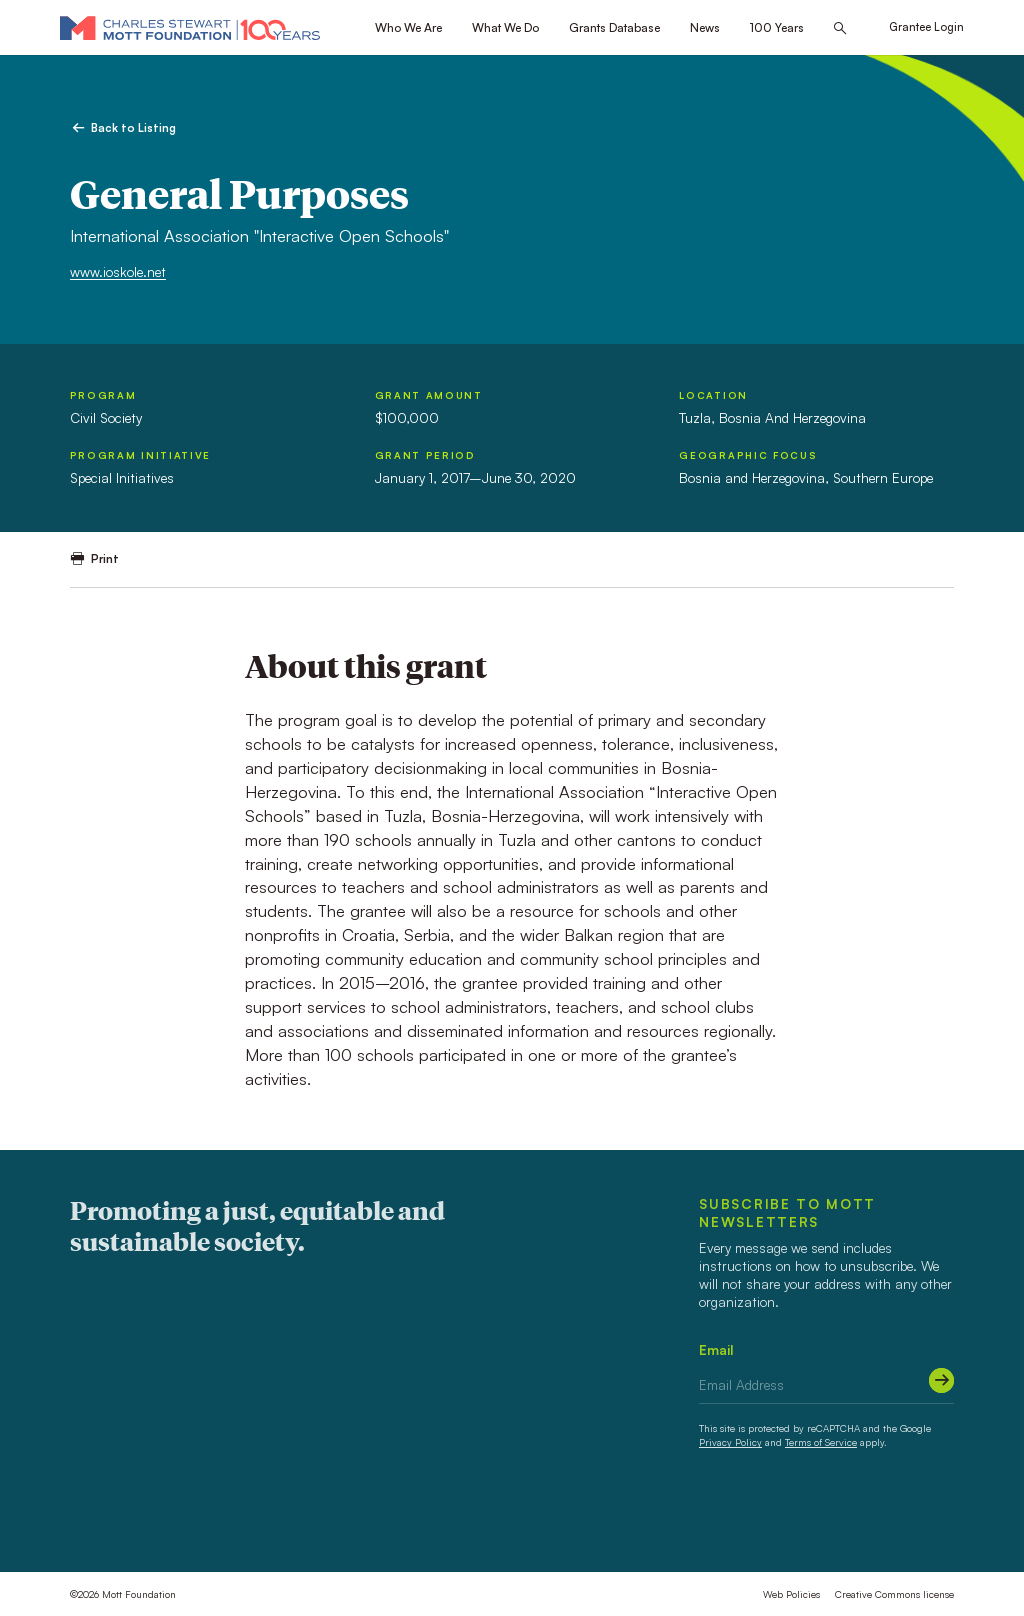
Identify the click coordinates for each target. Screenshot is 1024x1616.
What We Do (505, 27)
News (705, 27)
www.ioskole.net (118, 271)
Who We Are (408, 27)
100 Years (777, 27)
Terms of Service (821, 1442)
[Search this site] (840, 28)
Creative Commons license (894, 1594)
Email (716, 1349)
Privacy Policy (730, 1442)
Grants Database (614, 27)
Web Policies (791, 1594)
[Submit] (941, 1380)
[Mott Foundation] (190, 27)
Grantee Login (926, 27)
